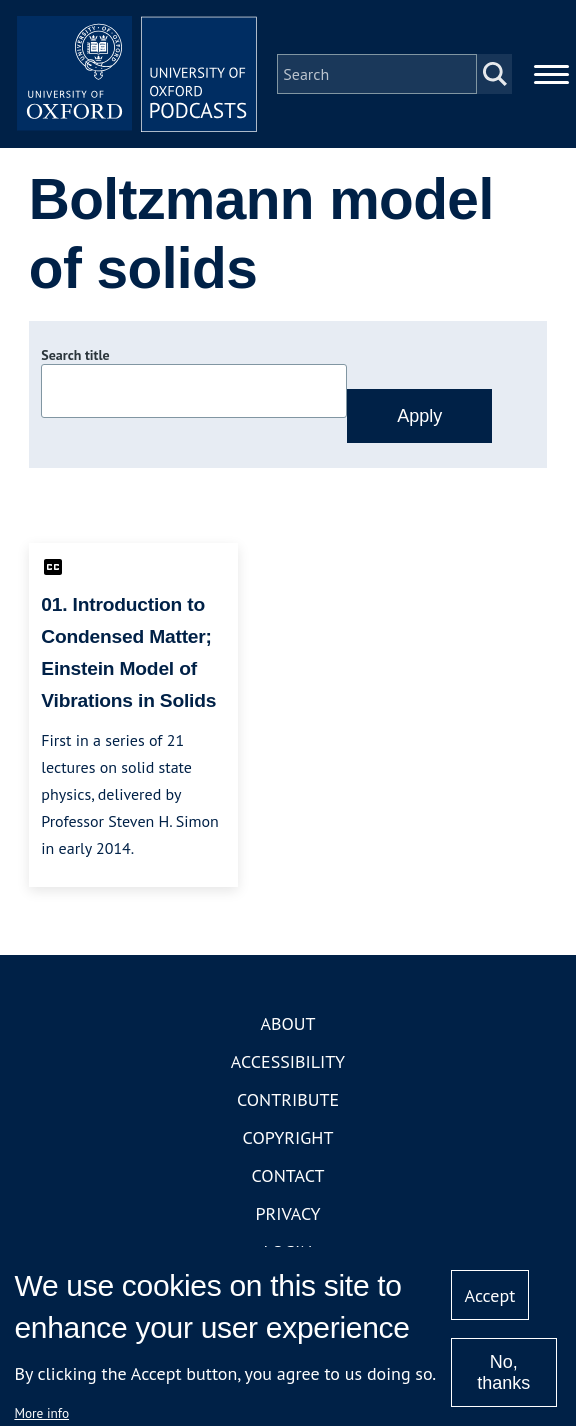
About (287, 1023)
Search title (75, 355)
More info (41, 1413)
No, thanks (503, 1372)
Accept (490, 1295)
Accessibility (288, 1061)
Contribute (288, 1099)
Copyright (288, 1137)
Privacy (287, 1213)
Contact (288, 1175)
